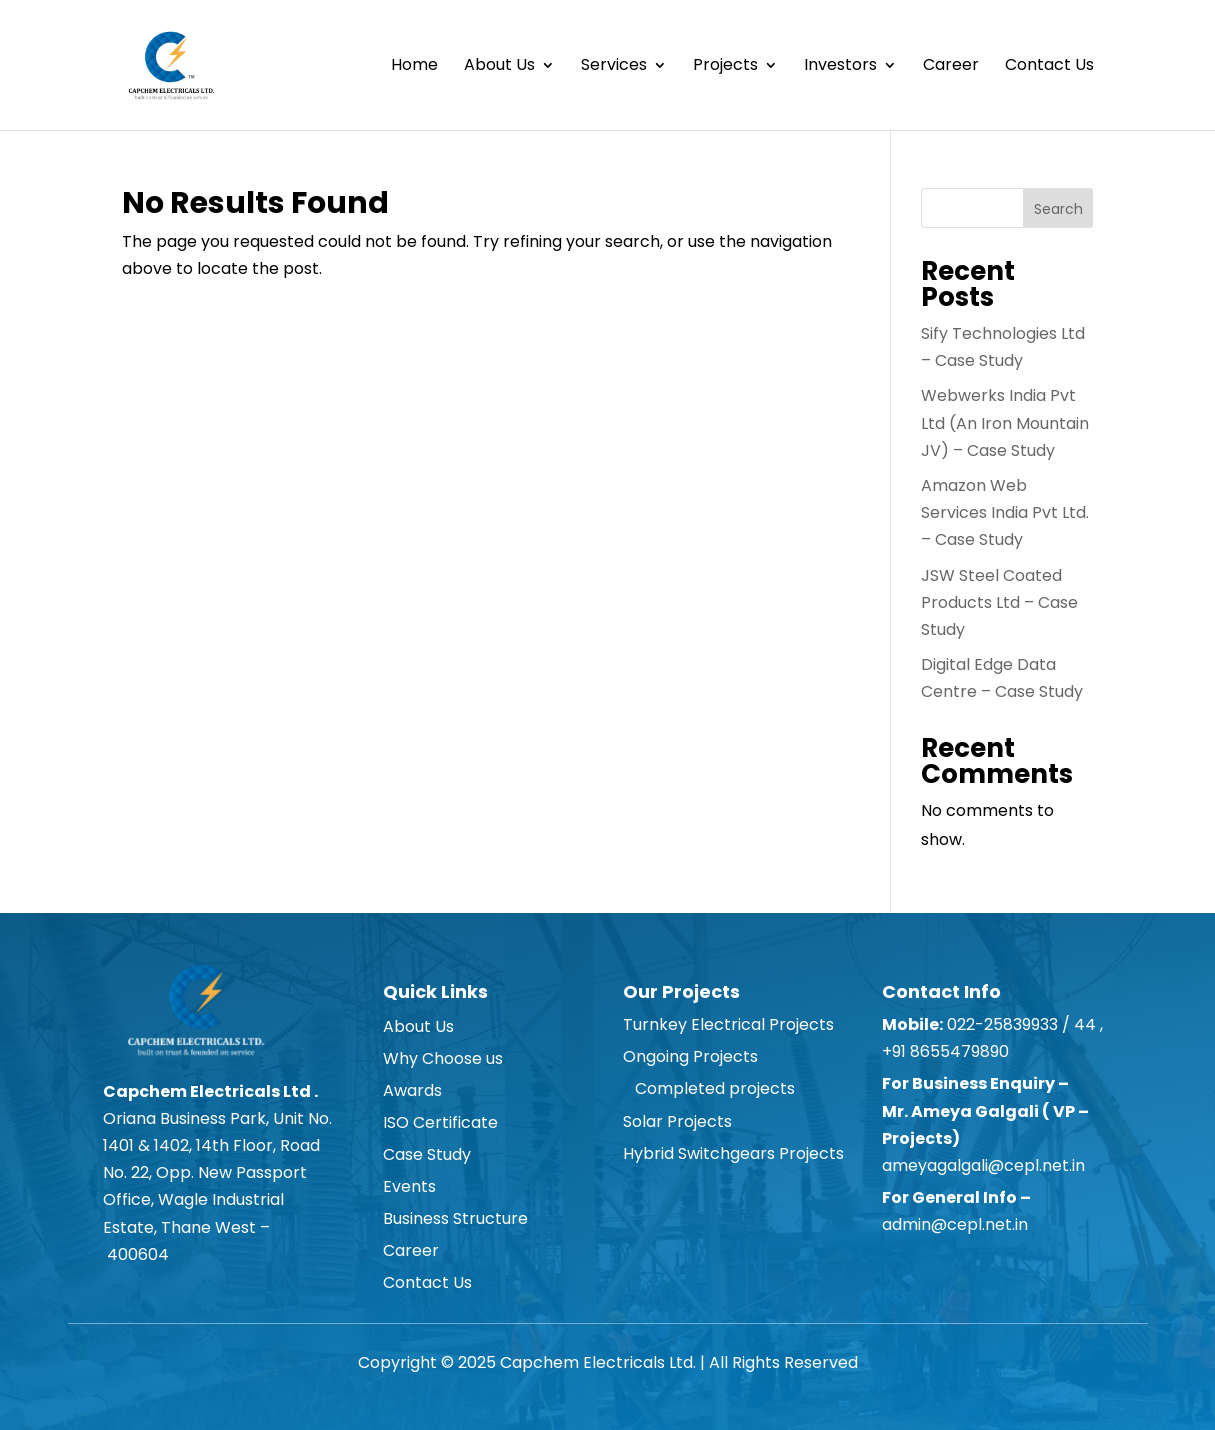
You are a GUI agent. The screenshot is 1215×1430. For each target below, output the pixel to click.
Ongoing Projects (690, 1056)
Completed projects (709, 1088)
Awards (412, 1090)
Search (1058, 209)
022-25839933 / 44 (1019, 1024)
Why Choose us (443, 1058)
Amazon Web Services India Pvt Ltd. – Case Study (1005, 512)
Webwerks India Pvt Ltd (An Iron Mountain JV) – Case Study (1005, 422)
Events (409, 1186)
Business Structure (455, 1218)
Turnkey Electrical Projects (728, 1024)
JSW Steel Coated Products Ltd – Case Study (999, 602)
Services (614, 67)
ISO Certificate (440, 1122)
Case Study (427, 1154)
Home (414, 67)
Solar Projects (677, 1121)
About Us (499, 67)
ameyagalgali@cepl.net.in (983, 1165)
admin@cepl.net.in (955, 1224)
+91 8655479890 (947, 1051)
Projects (725, 67)
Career (951, 67)
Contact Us (1049, 67)
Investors (840, 67)
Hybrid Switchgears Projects (733, 1153)
